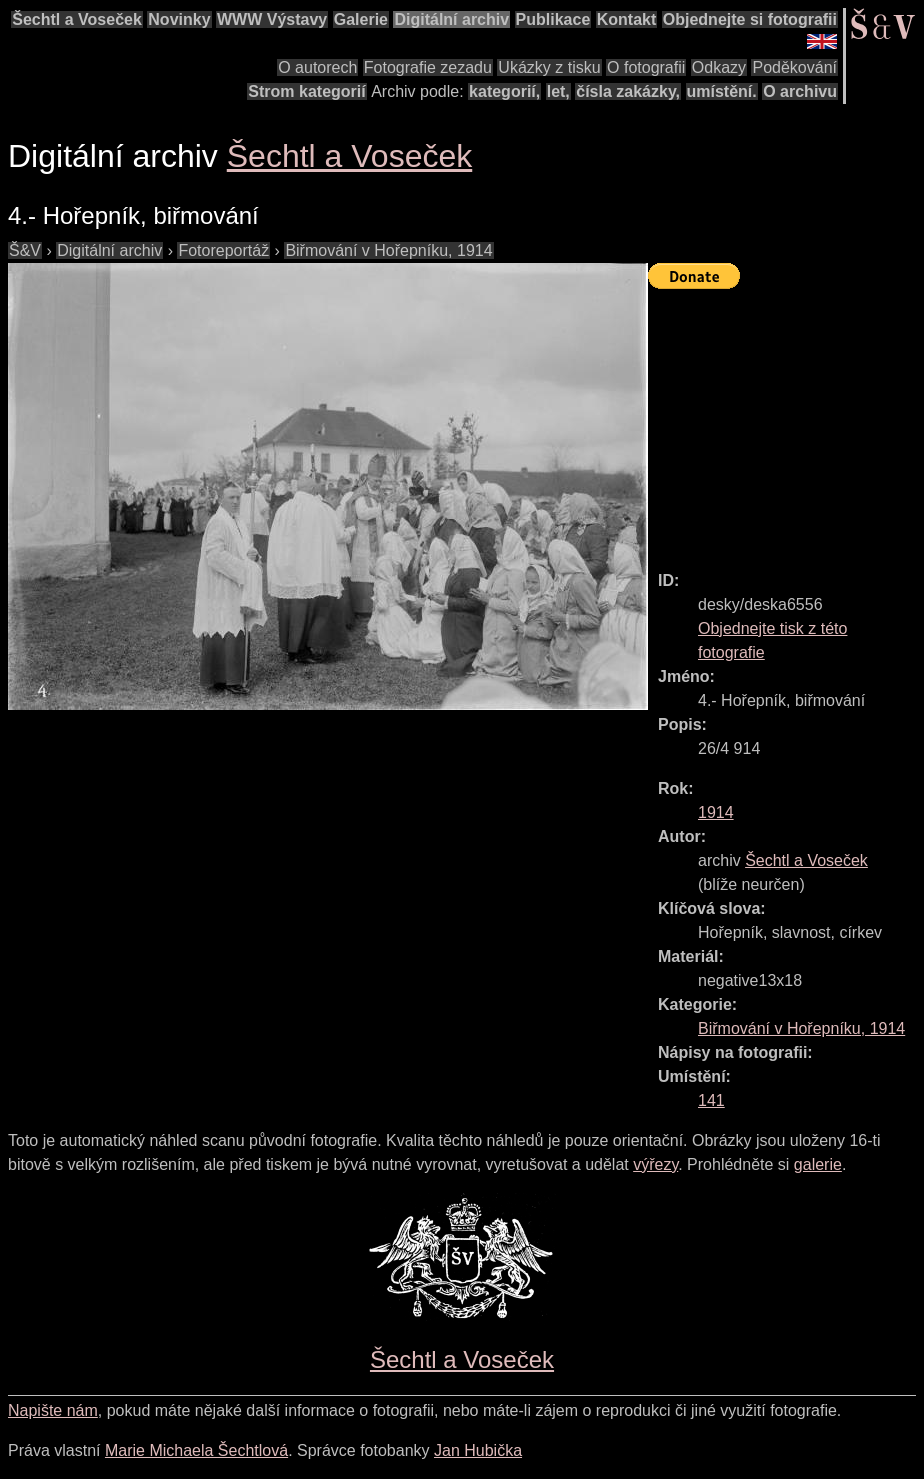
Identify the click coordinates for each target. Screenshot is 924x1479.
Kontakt (627, 19)
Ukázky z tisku (549, 67)
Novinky (179, 19)
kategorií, (504, 91)
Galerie (361, 19)
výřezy (655, 1164)
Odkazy (719, 67)
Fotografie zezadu (428, 67)
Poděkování (794, 67)
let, (558, 91)
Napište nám (53, 1410)
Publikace (553, 19)
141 (711, 1100)
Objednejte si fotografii (750, 19)
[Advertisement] (786, 421)
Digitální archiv (451, 19)
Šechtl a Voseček (77, 19)
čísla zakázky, (628, 91)
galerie (818, 1164)
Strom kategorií (306, 91)
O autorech (317, 67)
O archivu (800, 91)
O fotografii (646, 67)
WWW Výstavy (272, 19)
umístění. (722, 91)
